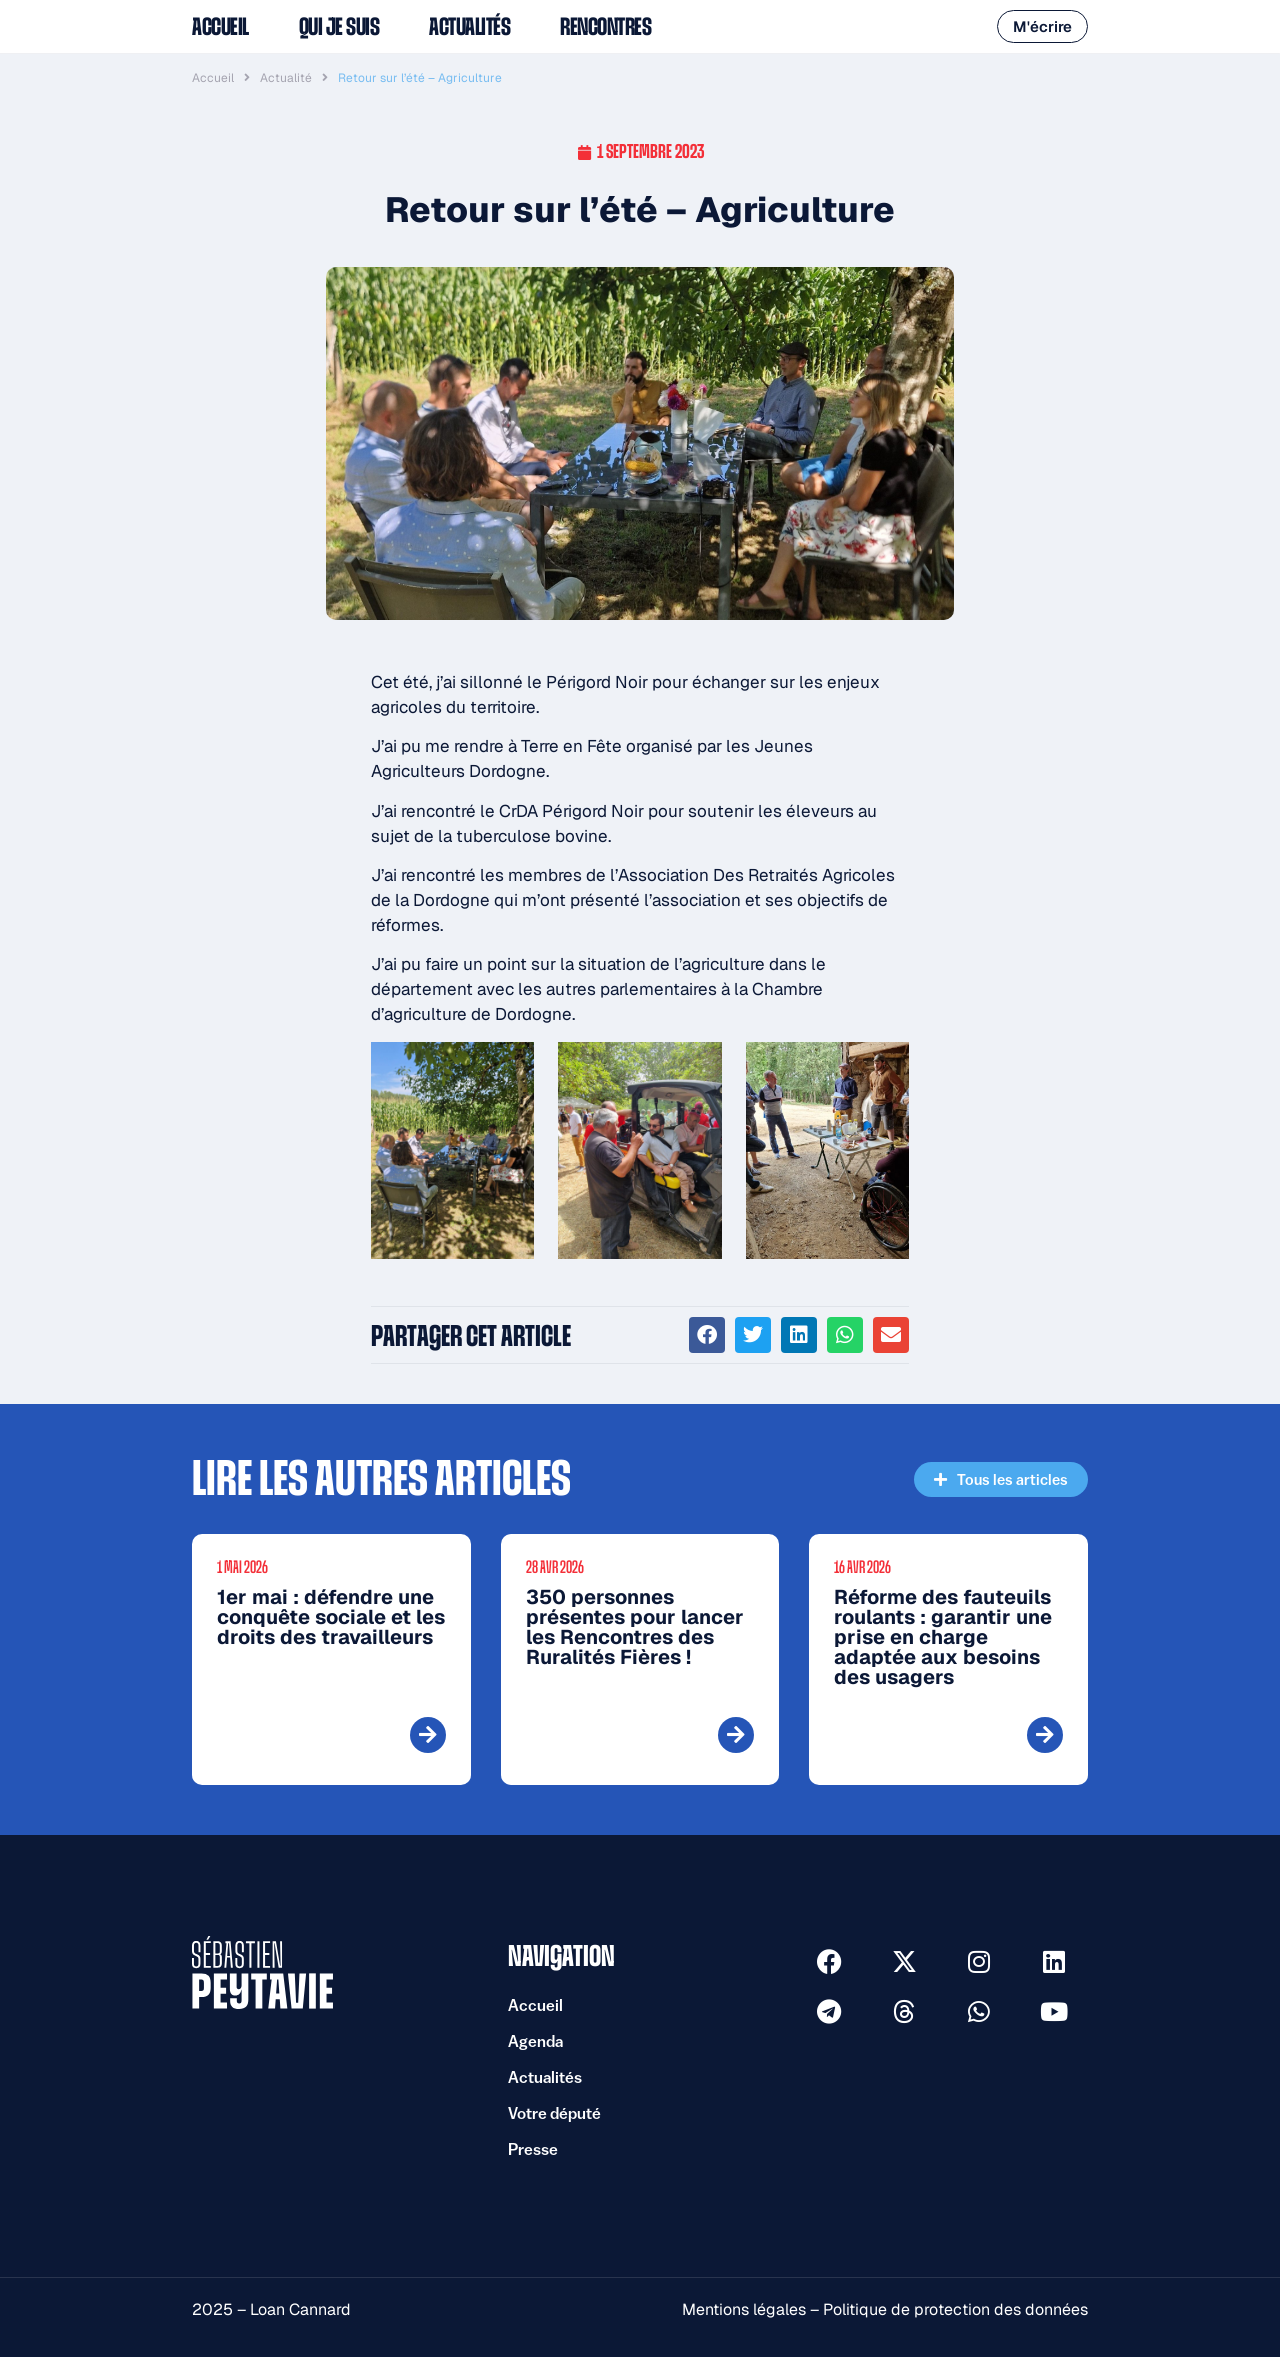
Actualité (286, 78)
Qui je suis (339, 27)
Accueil (220, 27)
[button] (707, 1335)
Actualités (469, 27)
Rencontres (605, 27)
